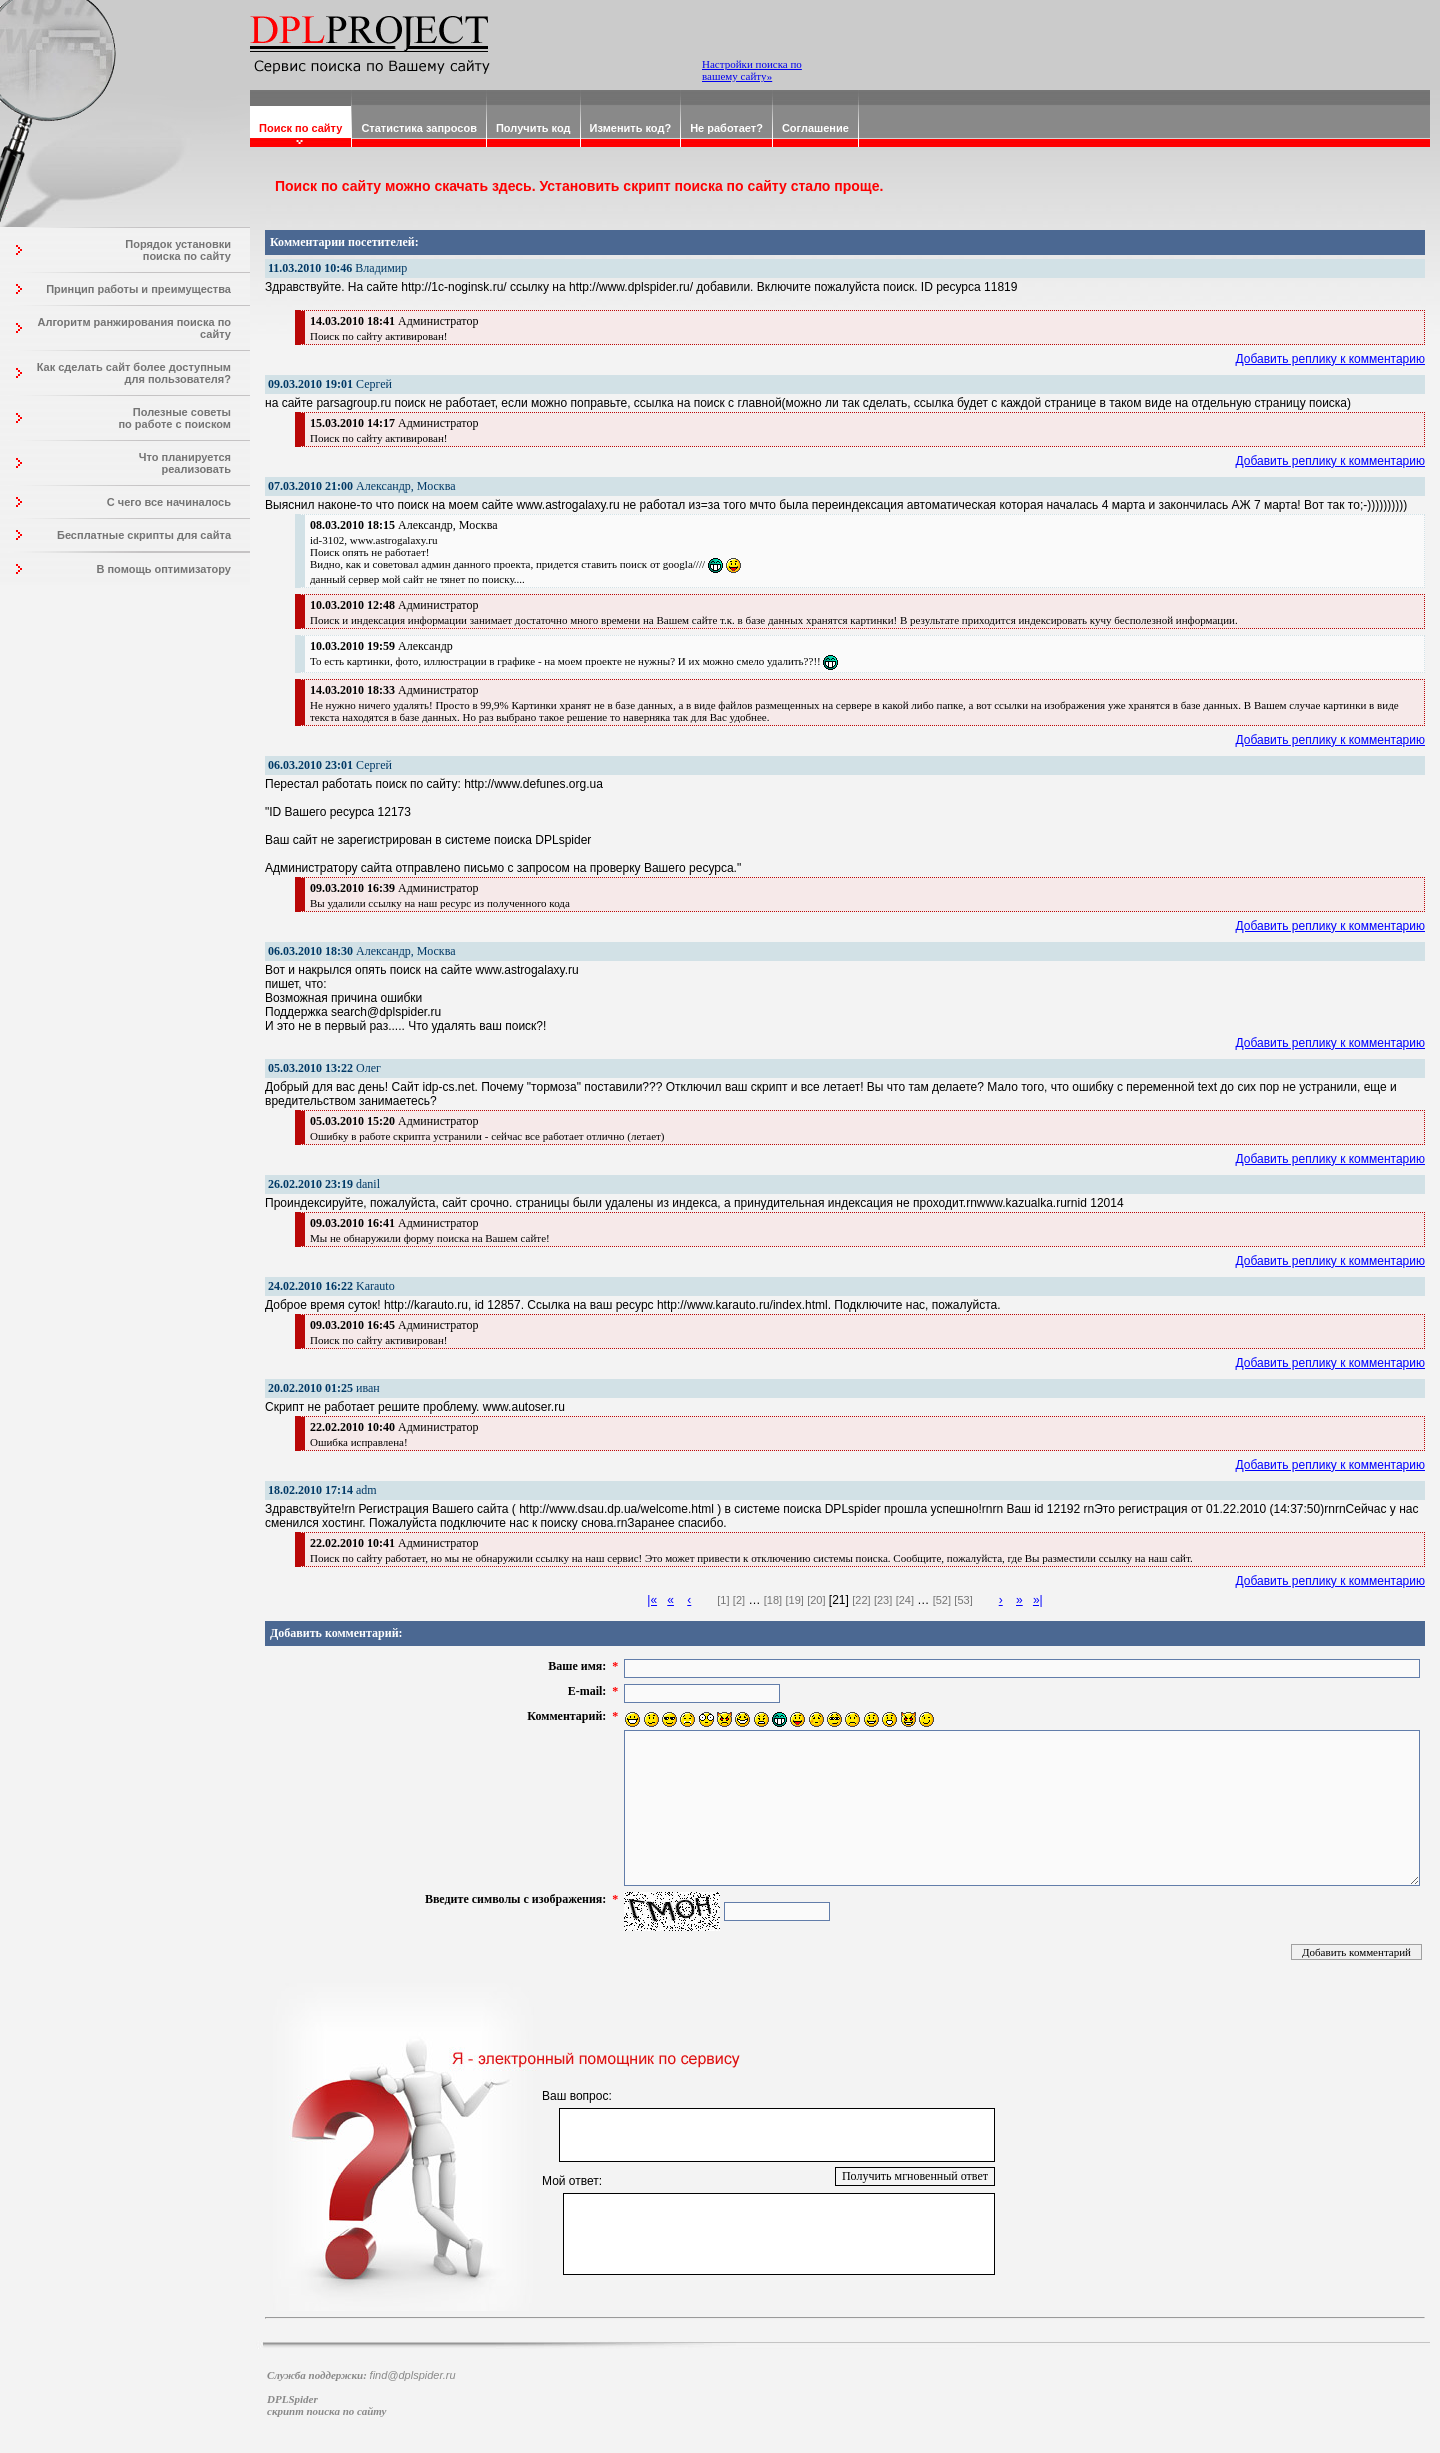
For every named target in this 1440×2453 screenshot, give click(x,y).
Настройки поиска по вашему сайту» (752, 70)
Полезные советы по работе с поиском (174, 418)
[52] (942, 1600)
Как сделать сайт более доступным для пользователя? (134, 373)
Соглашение (815, 128)
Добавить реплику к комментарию (1331, 359)
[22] (861, 1600)
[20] (816, 1600)
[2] (739, 1600)
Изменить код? (631, 128)
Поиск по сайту (300, 128)
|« (652, 1600)
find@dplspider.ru (413, 2375)
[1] (723, 1600)
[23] (883, 1600)
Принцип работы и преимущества (138, 289)
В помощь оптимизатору (163, 569)
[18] (773, 1600)
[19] (794, 1600)
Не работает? (726, 128)
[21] (839, 1600)
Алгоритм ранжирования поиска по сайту (134, 328)
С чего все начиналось (169, 502)
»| (1038, 1600)
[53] (963, 1600)
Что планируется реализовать (185, 463)
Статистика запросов (419, 128)
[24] (905, 1600)
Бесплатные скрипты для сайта (144, 535)
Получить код (533, 128)
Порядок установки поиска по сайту (178, 250)
